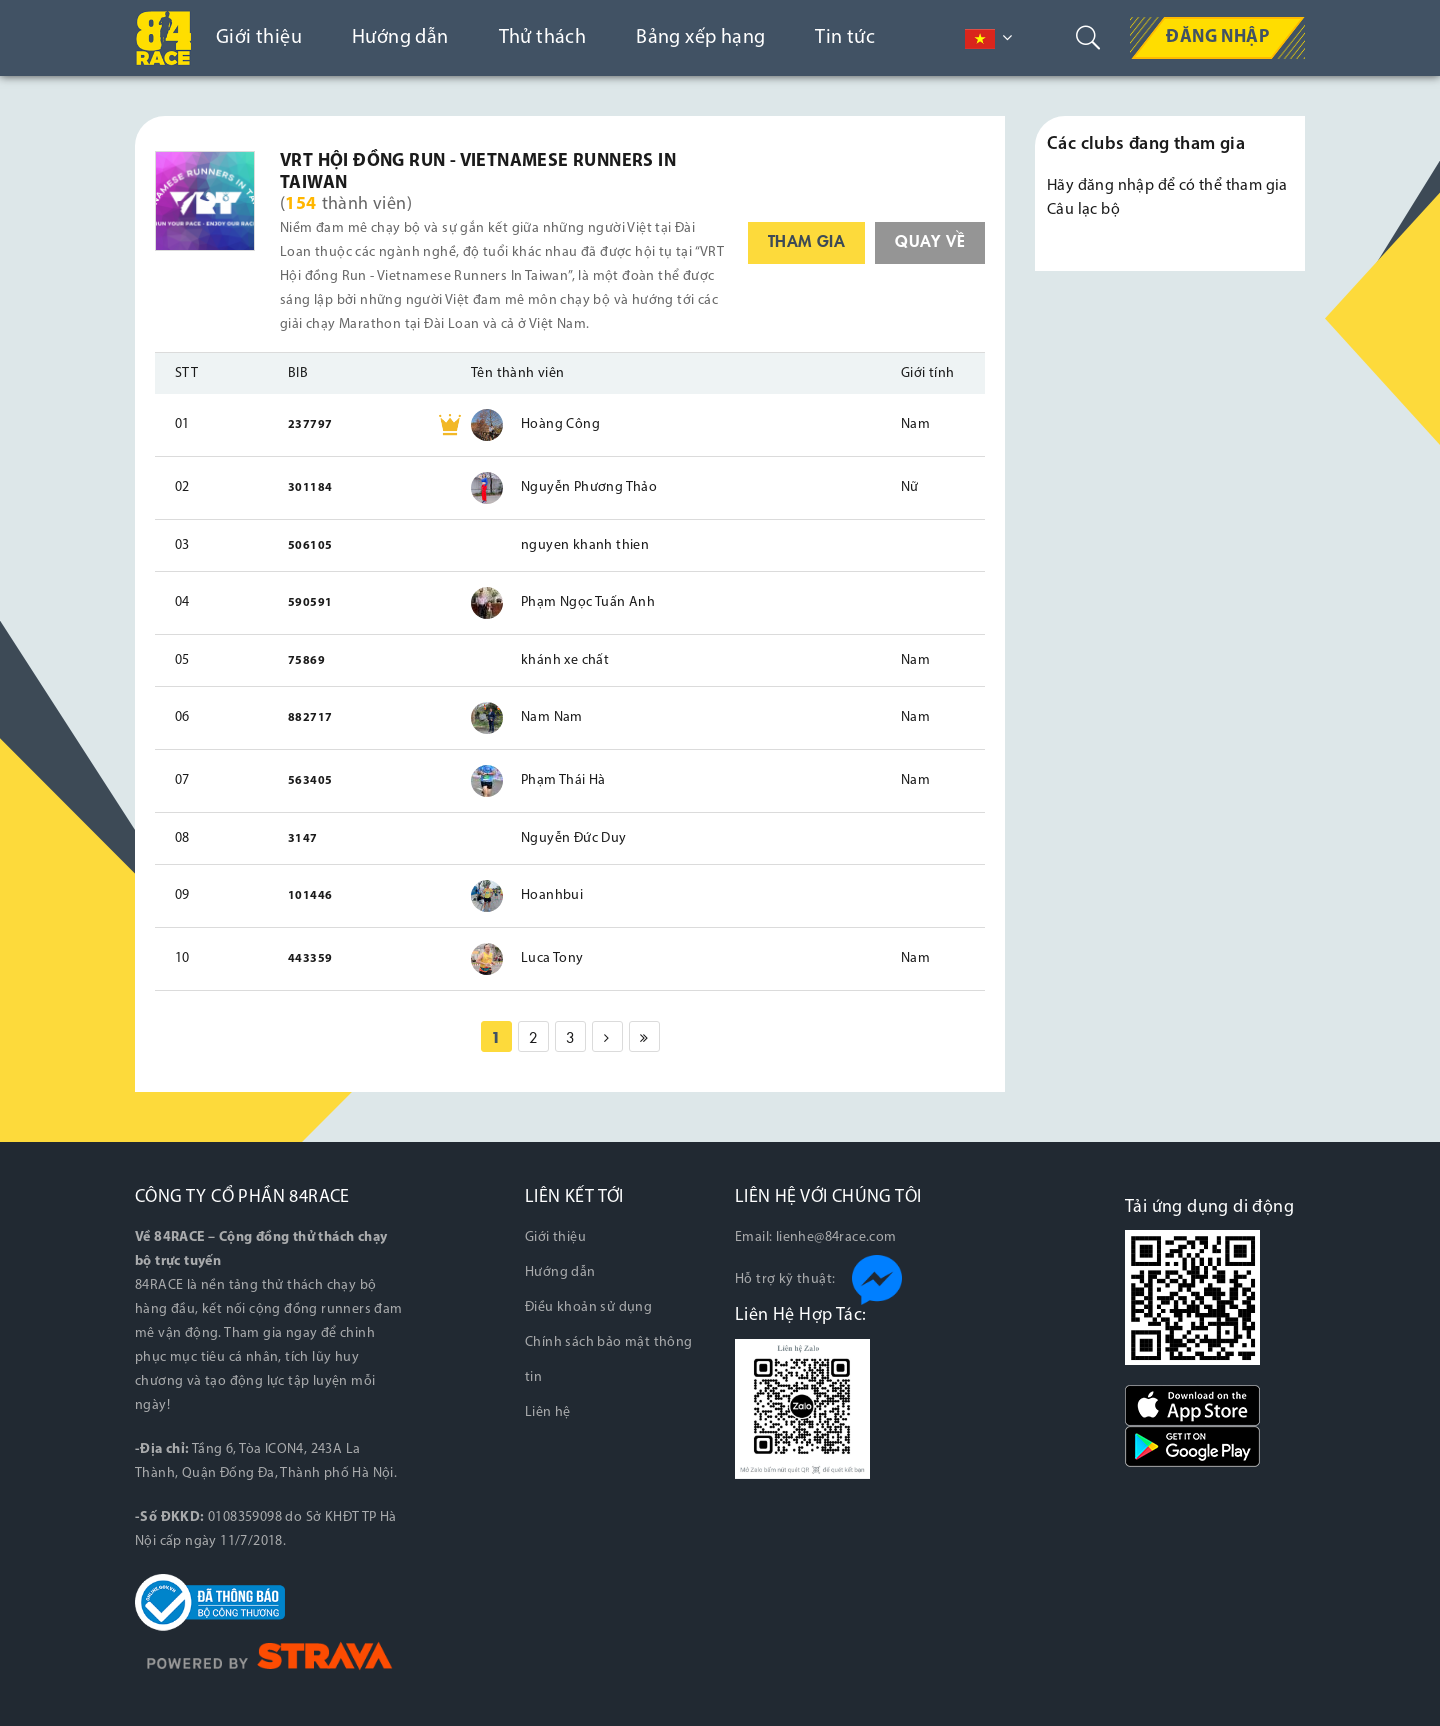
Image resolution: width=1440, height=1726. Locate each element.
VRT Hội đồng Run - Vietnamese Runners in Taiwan (478, 172)
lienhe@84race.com (836, 1237)
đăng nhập (1116, 186)
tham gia (806, 240)
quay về (930, 240)
